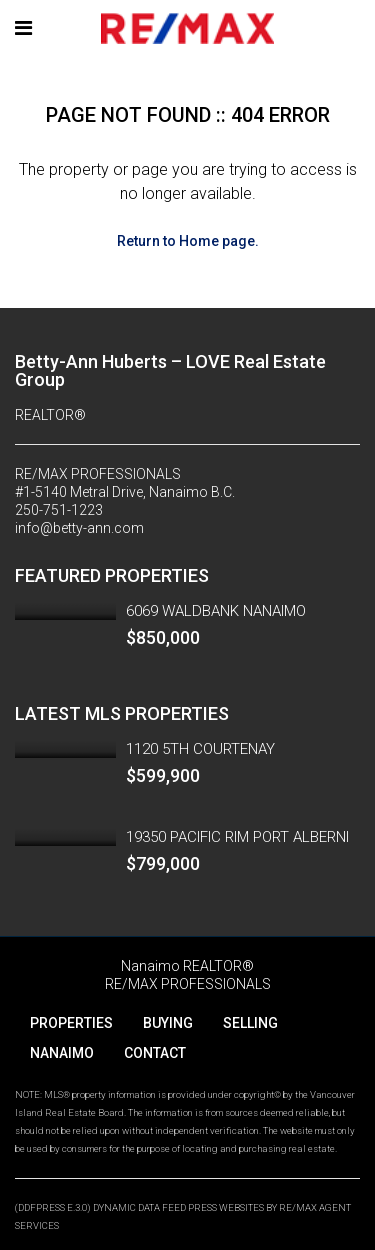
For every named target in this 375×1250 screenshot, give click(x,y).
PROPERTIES (71, 1023)
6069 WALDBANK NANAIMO (216, 611)
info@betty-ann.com (79, 528)
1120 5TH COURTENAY (200, 749)
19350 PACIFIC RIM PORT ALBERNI (237, 837)
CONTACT (155, 1053)
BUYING (168, 1023)
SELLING (250, 1023)
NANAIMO (62, 1053)
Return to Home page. (188, 241)
